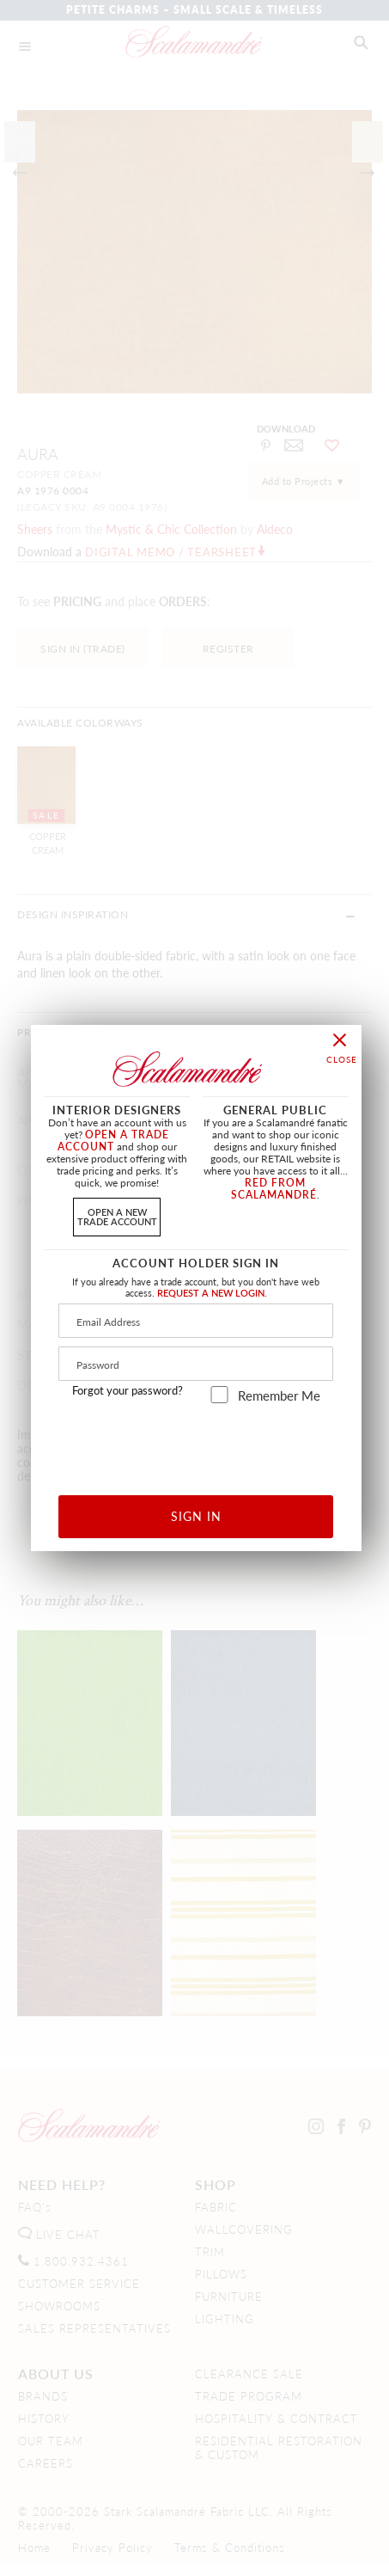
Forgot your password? (127, 1390)
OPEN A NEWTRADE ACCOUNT (117, 1216)
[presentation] (196, 1443)
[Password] (195, 1363)
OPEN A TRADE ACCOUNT (114, 1140)
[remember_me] (219, 1394)
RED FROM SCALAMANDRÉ (274, 1188)
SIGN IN (196, 1515)
